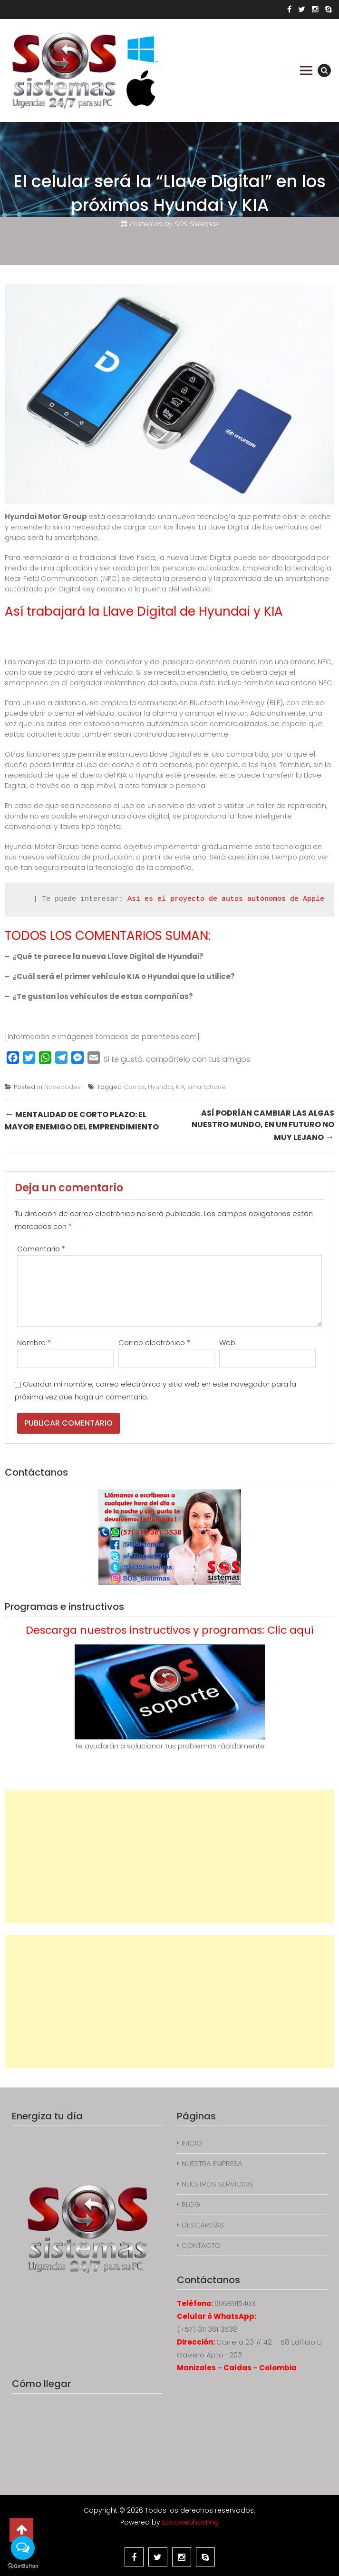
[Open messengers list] (23, 2548)
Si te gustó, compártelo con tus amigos (177, 1059)
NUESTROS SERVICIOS (217, 2184)
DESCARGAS (203, 2225)
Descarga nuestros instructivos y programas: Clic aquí (170, 1630)
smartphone (206, 1086)
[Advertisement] (169, 1856)
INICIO (192, 2143)
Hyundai (160, 1086)
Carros (134, 1086)
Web (227, 1343)
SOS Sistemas (196, 224)
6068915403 (234, 2303)
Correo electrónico (154, 1343)
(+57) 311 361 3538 (207, 2329)
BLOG (191, 2204)
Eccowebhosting (190, 2522)
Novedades (62, 1086)
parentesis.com (169, 1036)
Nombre (34, 1343)
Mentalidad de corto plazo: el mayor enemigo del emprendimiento (82, 1120)
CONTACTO (201, 2245)
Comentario (41, 1249)
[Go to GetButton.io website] (23, 2566)
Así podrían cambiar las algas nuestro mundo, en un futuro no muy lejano (263, 1125)
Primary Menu (306, 70)
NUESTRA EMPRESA (212, 2163)
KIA (180, 1086)
